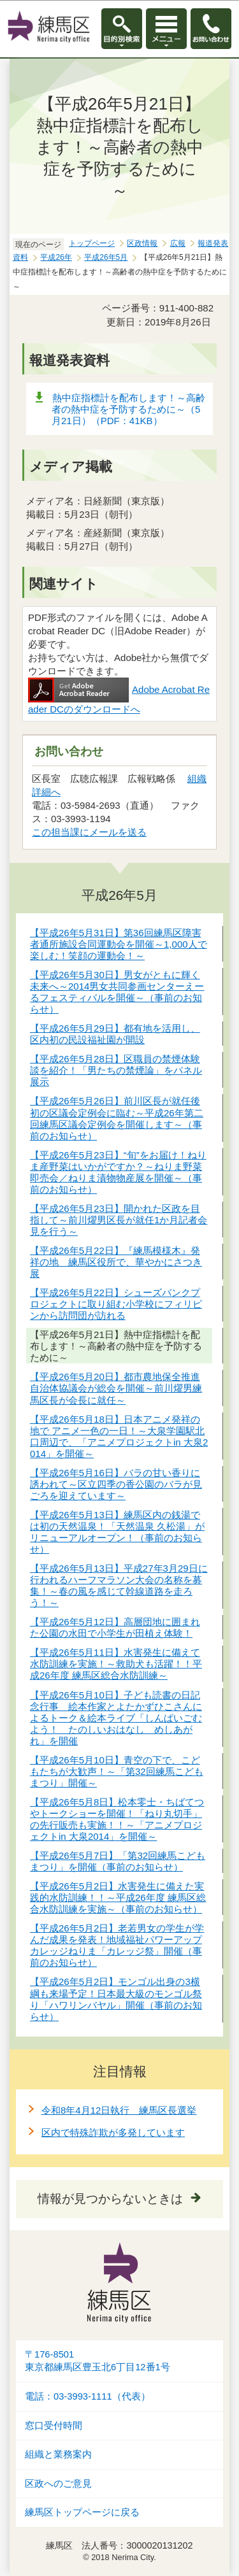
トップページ (92, 243)
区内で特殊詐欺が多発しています (113, 2132)
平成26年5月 (105, 257)
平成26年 (55, 257)
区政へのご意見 (58, 2484)
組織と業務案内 (58, 2454)
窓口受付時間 (53, 2426)
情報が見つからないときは (110, 2198)
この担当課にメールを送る (89, 832)
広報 (177, 243)
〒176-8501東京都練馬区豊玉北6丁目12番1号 (97, 2361)
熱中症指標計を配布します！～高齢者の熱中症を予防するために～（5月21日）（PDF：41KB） (128, 409)
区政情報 (142, 243)
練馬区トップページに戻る (82, 2512)
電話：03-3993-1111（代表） (87, 2396)
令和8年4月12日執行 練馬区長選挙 (118, 2110)
